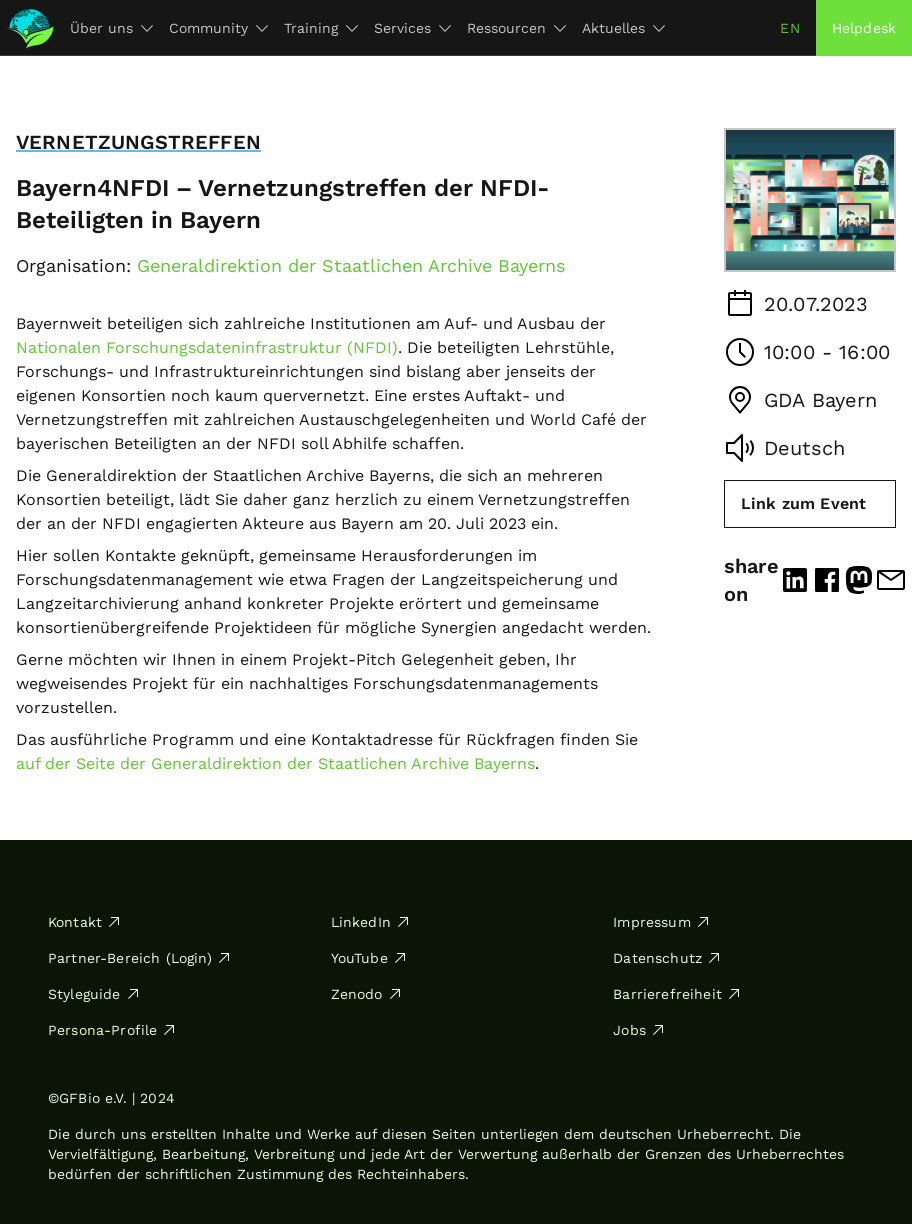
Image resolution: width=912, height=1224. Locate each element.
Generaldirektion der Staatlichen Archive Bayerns (351, 265)
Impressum (661, 922)
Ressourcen (516, 28)
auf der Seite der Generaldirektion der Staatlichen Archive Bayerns (275, 763)
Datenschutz (667, 958)
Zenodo (367, 994)
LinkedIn (371, 922)
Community (218, 28)
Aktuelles (623, 28)
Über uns (111, 28)
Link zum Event (803, 503)
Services (412, 28)
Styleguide (94, 994)
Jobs (639, 1030)
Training (321, 28)
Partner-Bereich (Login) (140, 958)
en (789, 28)
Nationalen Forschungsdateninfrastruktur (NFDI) (207, 347)
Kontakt (85, 922)
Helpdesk (864, 28)
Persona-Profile (112, 1030)
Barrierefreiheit (677, 994)
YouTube (369, 958)
